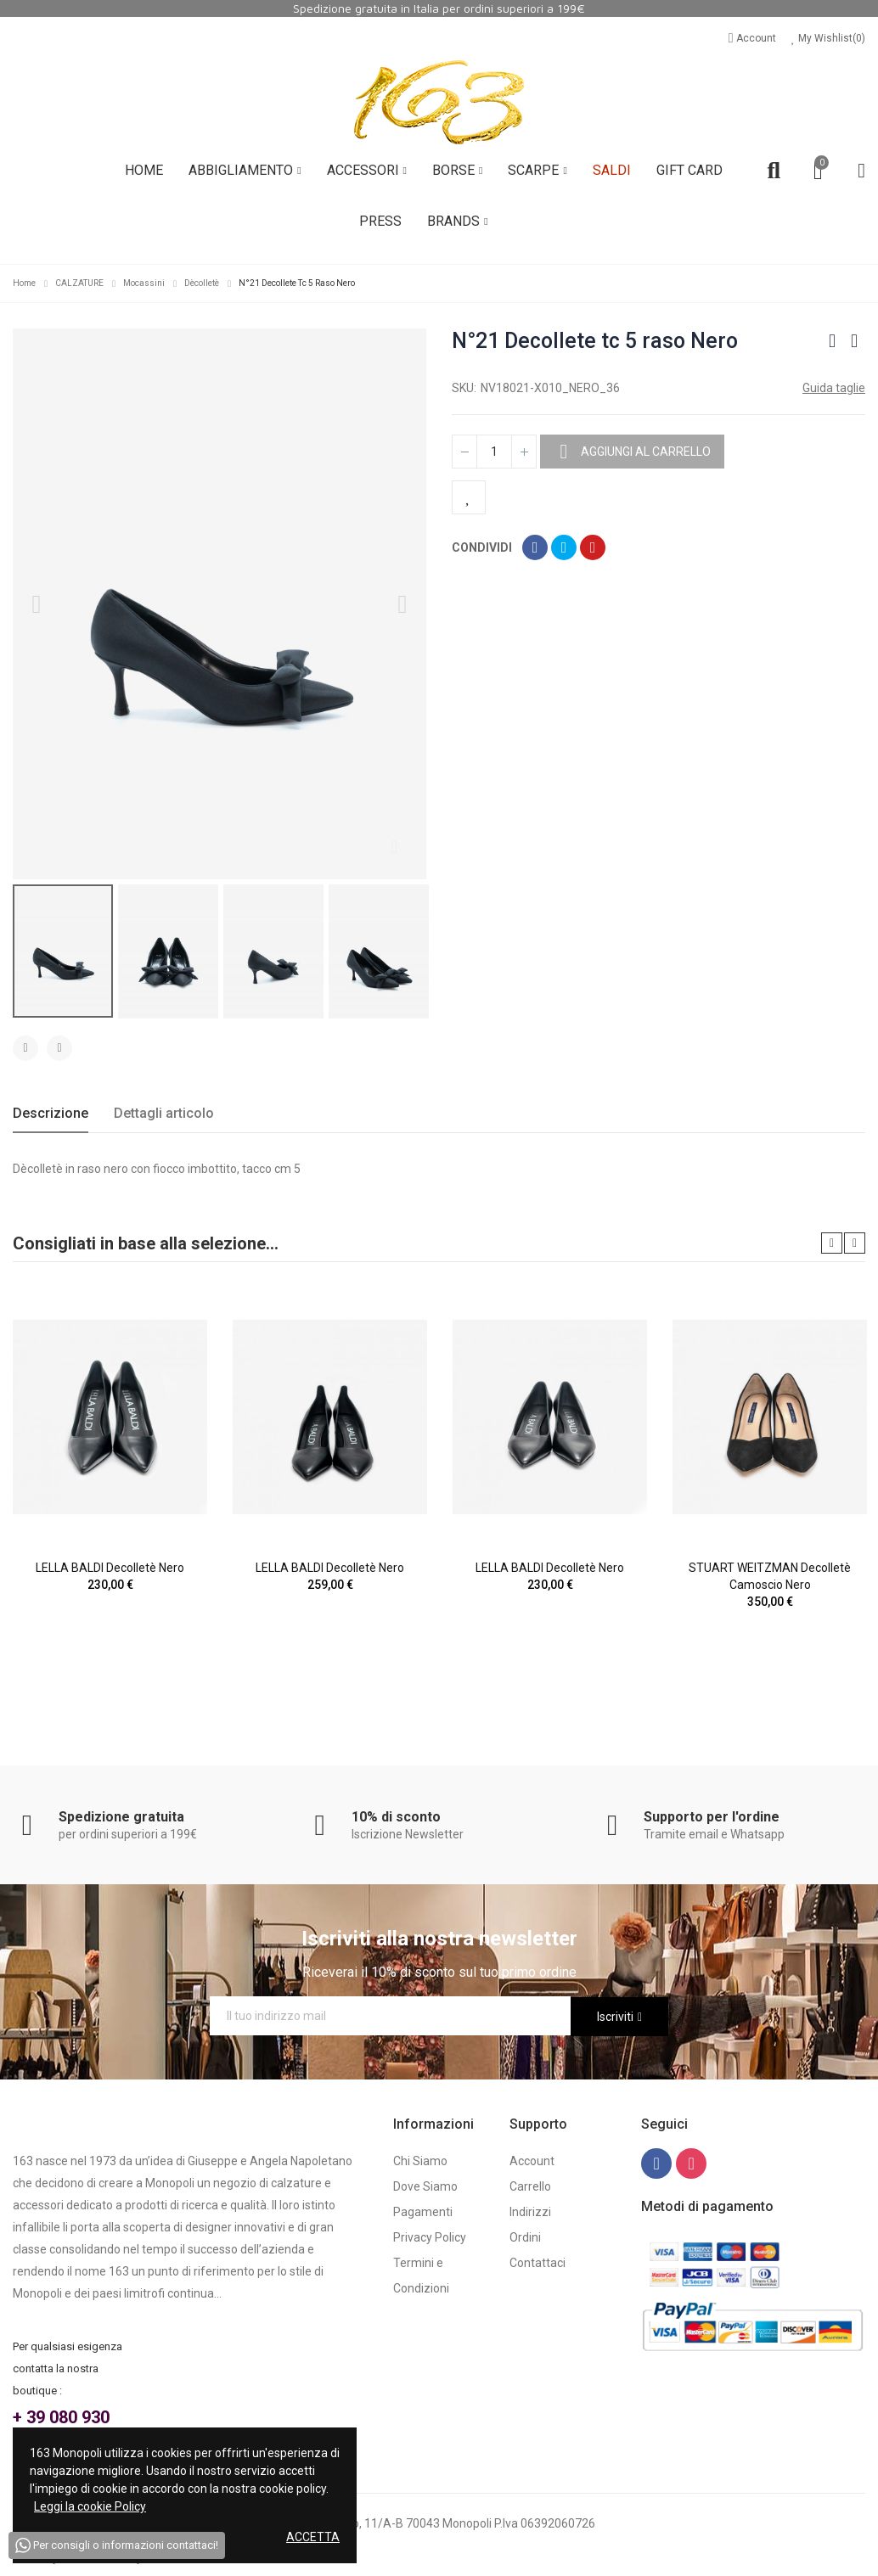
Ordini (525, 2237)
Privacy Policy (429, 2237)
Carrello (530, 2186)
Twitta (564, 547)
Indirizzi (530, 2212)
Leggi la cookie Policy (90, 2506)
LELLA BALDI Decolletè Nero (110, 1567)
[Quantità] (494, 452)
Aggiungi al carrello (644, 451)
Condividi (535, 547)
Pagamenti (423, 2212)
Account (754, 38)
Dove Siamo (425, 2186)
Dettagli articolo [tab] (164, 1113)
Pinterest (592, 547)
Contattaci (537, 2263)
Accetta (313, 2537)
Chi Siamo (420, 2161)
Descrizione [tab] (50, 1113)
